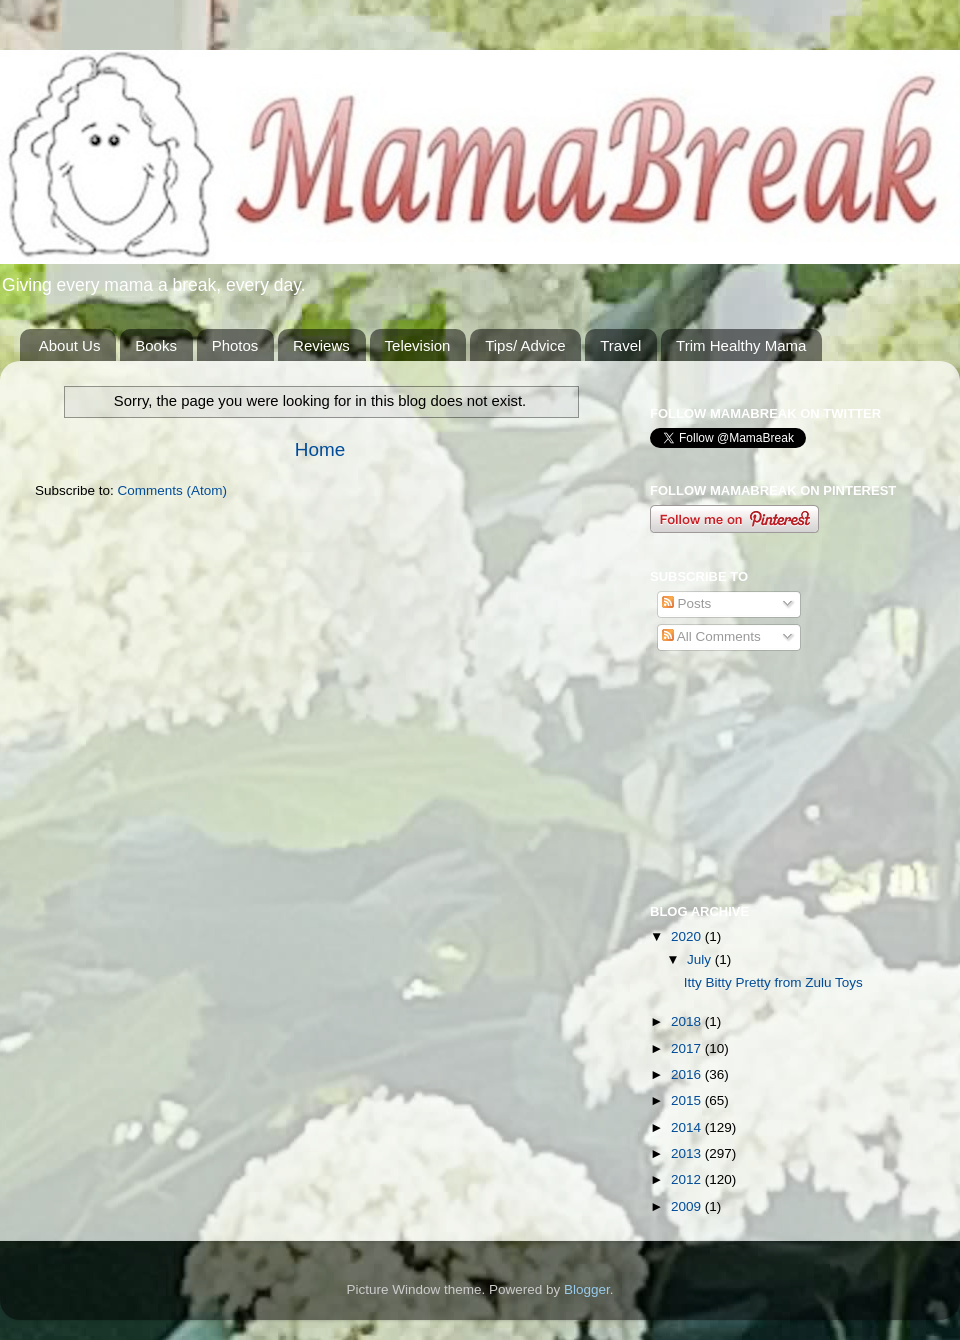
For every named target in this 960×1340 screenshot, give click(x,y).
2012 (688, 1179)
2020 (688, 936)
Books (156, 345)
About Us (70, 345)
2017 (688, 1048)
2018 (688, 1021)
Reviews (321, 345)
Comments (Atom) (173, 490)
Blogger (587, 1289)
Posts (687, 603)
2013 (688, 1153)
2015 (688, 1100)
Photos (235, 345)
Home (320, 449)
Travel (620, 345)
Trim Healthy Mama (741, 345)
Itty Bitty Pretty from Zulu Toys (773, 982)
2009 (688, 1206)
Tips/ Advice (525, 345)
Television (418, 345)
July (701, 959)
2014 (688, 1127)
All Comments (711, 636)
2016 (688, 1074)
